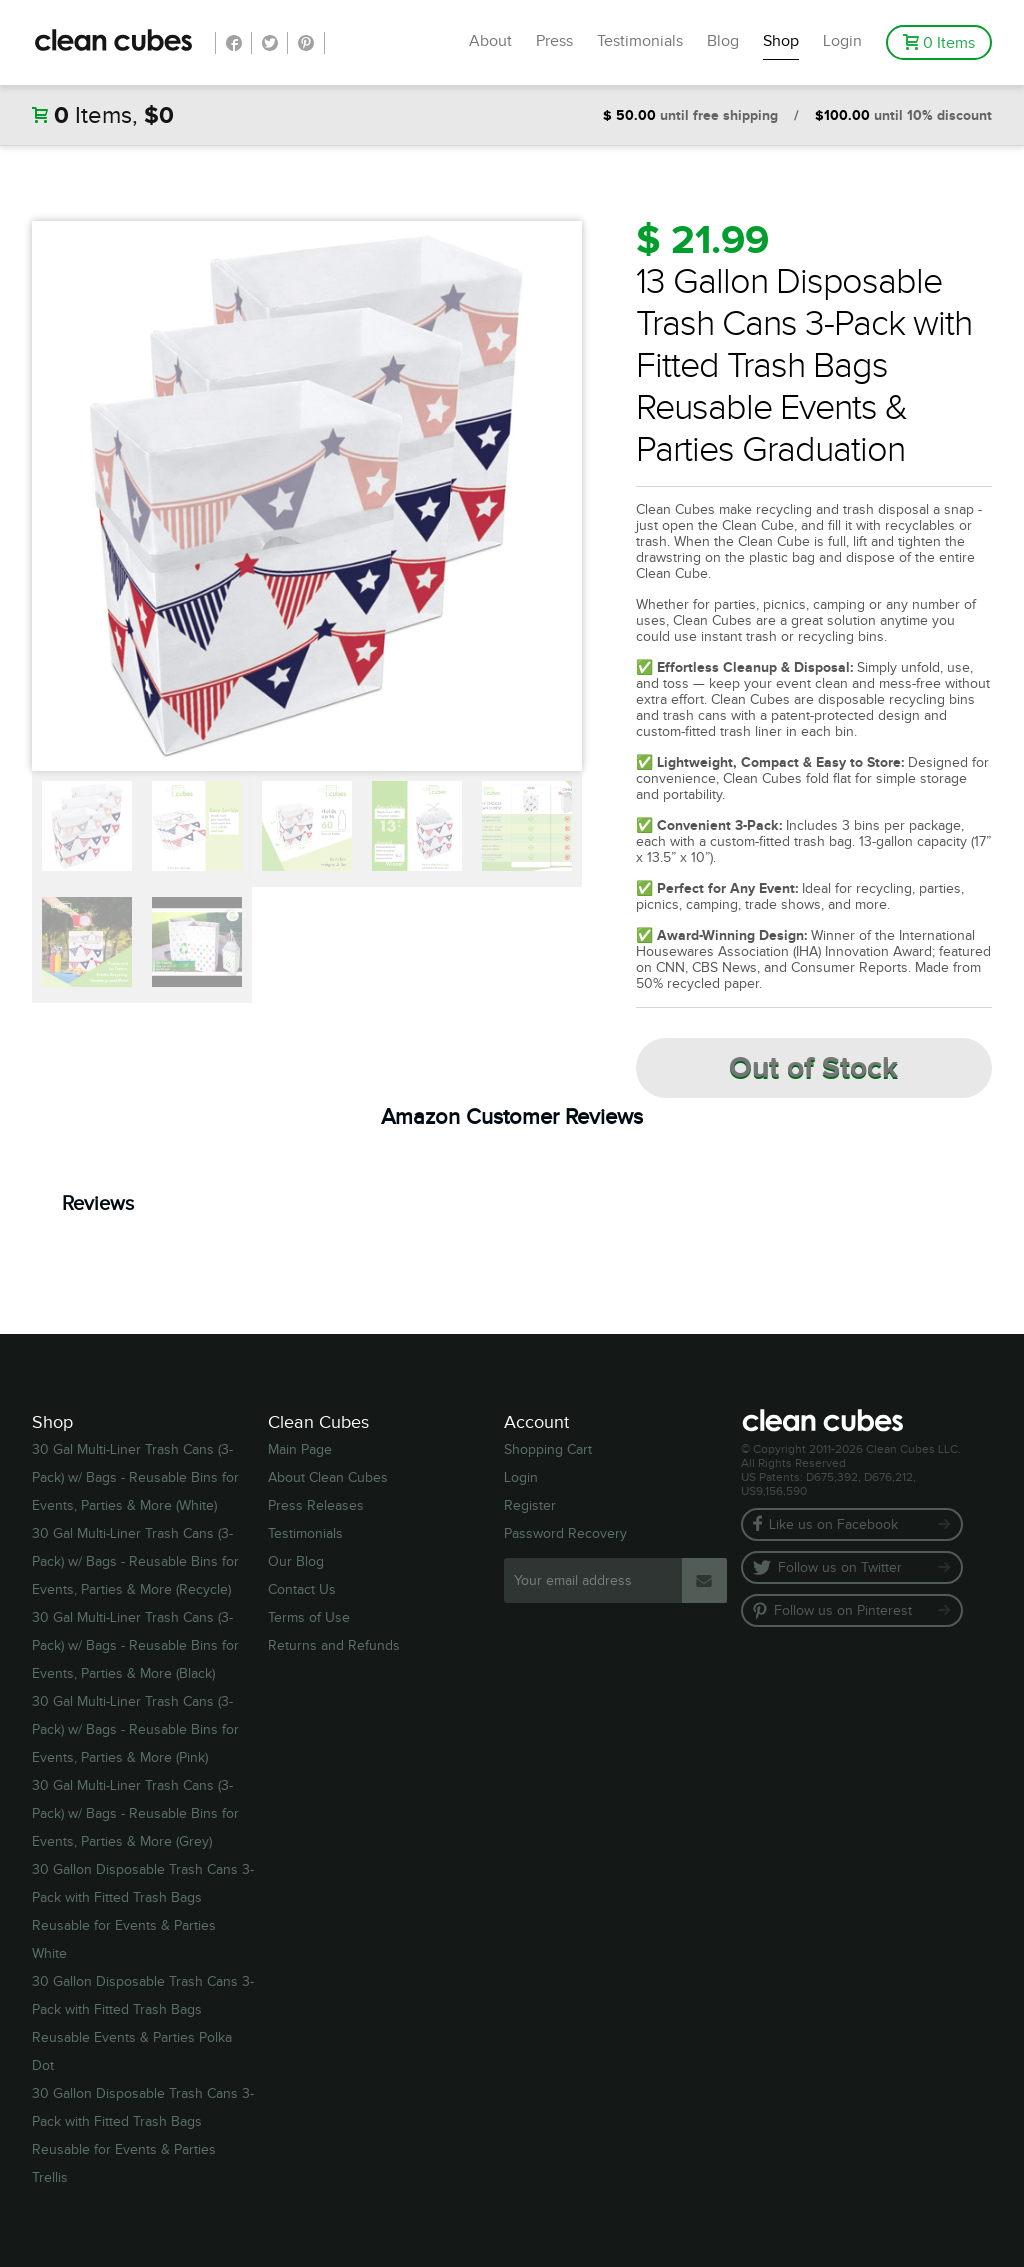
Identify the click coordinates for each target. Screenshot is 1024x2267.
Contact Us (302, 1590)
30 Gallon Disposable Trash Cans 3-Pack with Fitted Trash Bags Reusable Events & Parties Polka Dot (143, 2024)
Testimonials (640, 41)
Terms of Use (309, 1618)
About (490, 41)
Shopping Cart (548, 1450)
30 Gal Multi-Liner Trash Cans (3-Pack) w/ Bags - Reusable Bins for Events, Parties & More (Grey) (135, 1814)
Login (842, 41)
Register (530, 1506)
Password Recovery (565, 1534)
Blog (723, 41)
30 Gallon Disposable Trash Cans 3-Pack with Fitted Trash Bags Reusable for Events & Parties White (143, 1912)
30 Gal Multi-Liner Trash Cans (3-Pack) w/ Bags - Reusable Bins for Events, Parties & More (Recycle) (135, 1562)
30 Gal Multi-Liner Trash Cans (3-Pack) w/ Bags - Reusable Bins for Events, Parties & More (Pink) (135, 1730)
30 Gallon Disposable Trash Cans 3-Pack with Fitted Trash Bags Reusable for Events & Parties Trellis (143, 2136)
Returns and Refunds (334, 1646)
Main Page (300, 1450)
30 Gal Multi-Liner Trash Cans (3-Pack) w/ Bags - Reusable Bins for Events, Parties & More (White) (135, 1478)
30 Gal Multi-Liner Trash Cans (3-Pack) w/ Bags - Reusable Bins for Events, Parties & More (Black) (135, 1646)
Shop (781, 41)
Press (554, 41)
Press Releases (316, 1506)
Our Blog (296, 1562)
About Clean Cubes (328, 1478)
